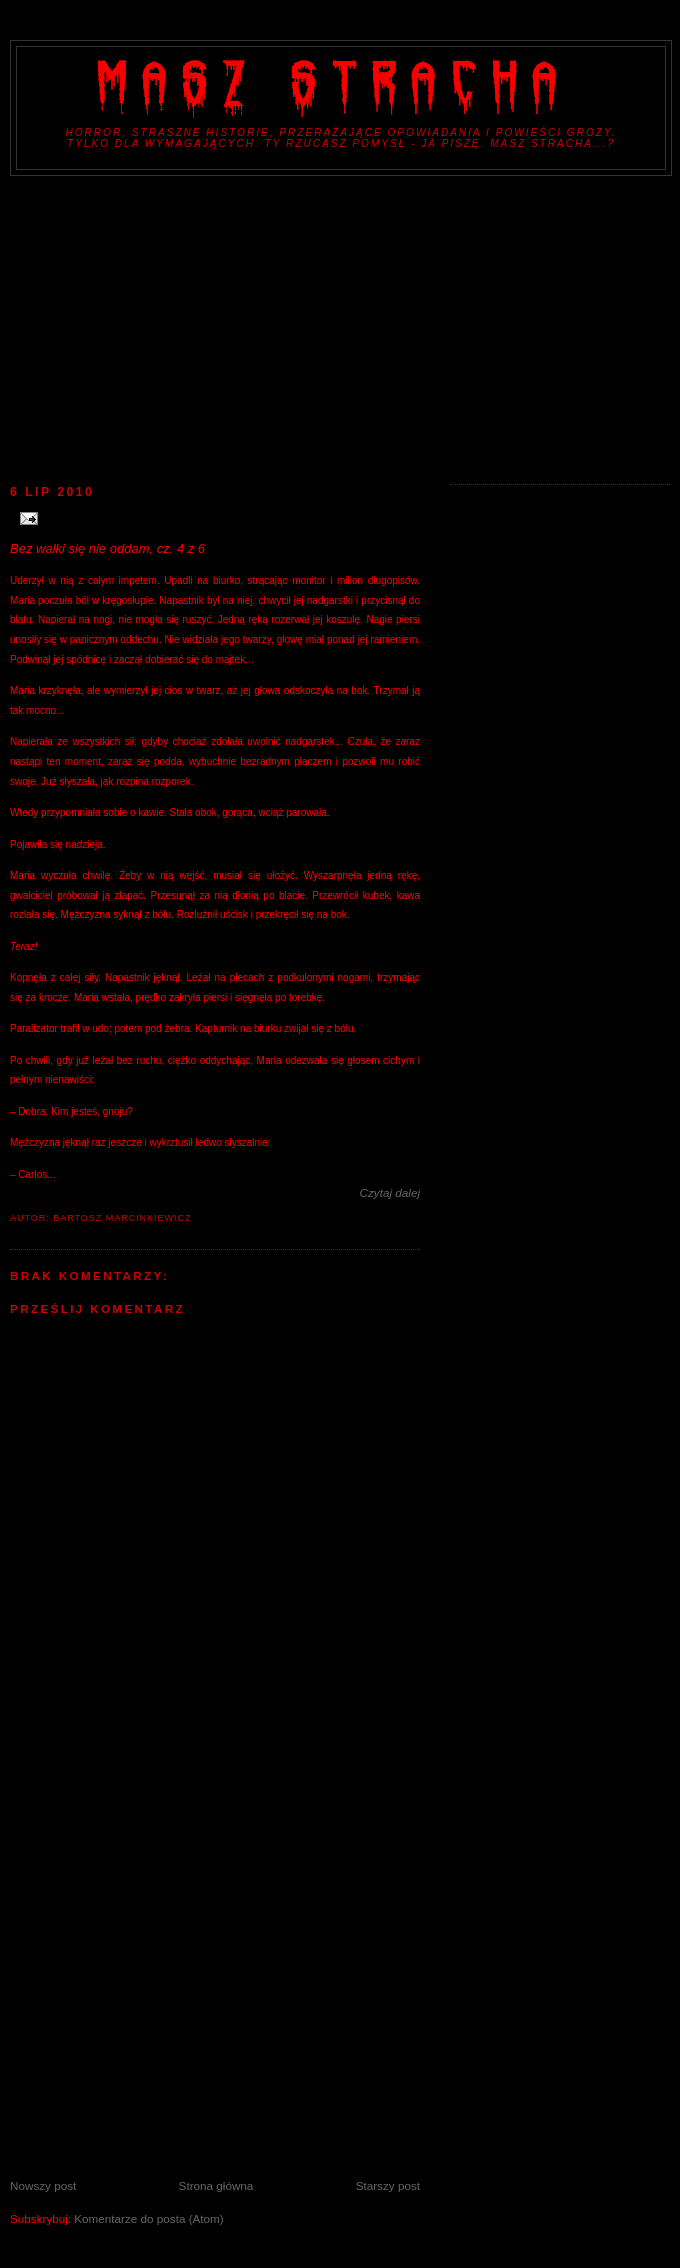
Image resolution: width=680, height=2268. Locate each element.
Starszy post (388, 2185)
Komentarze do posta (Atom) (148, 2218)
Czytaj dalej (390, 1192)
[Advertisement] (340, 326)
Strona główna (216, 2185)
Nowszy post (43, 2185)
